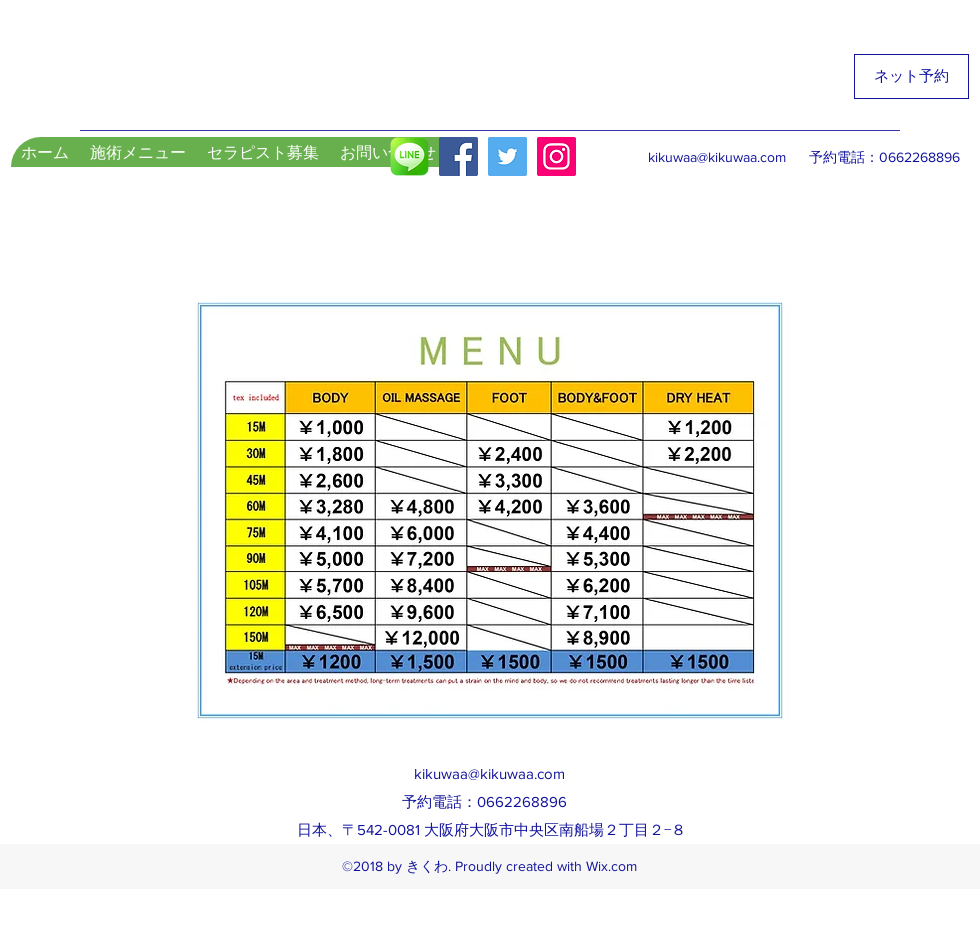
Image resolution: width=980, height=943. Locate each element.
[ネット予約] (911, 76)
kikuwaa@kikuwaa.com (717, 157)
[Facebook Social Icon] (458, 156)
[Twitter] (507, 156)
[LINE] (409, 156)
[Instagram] (556, 156)
